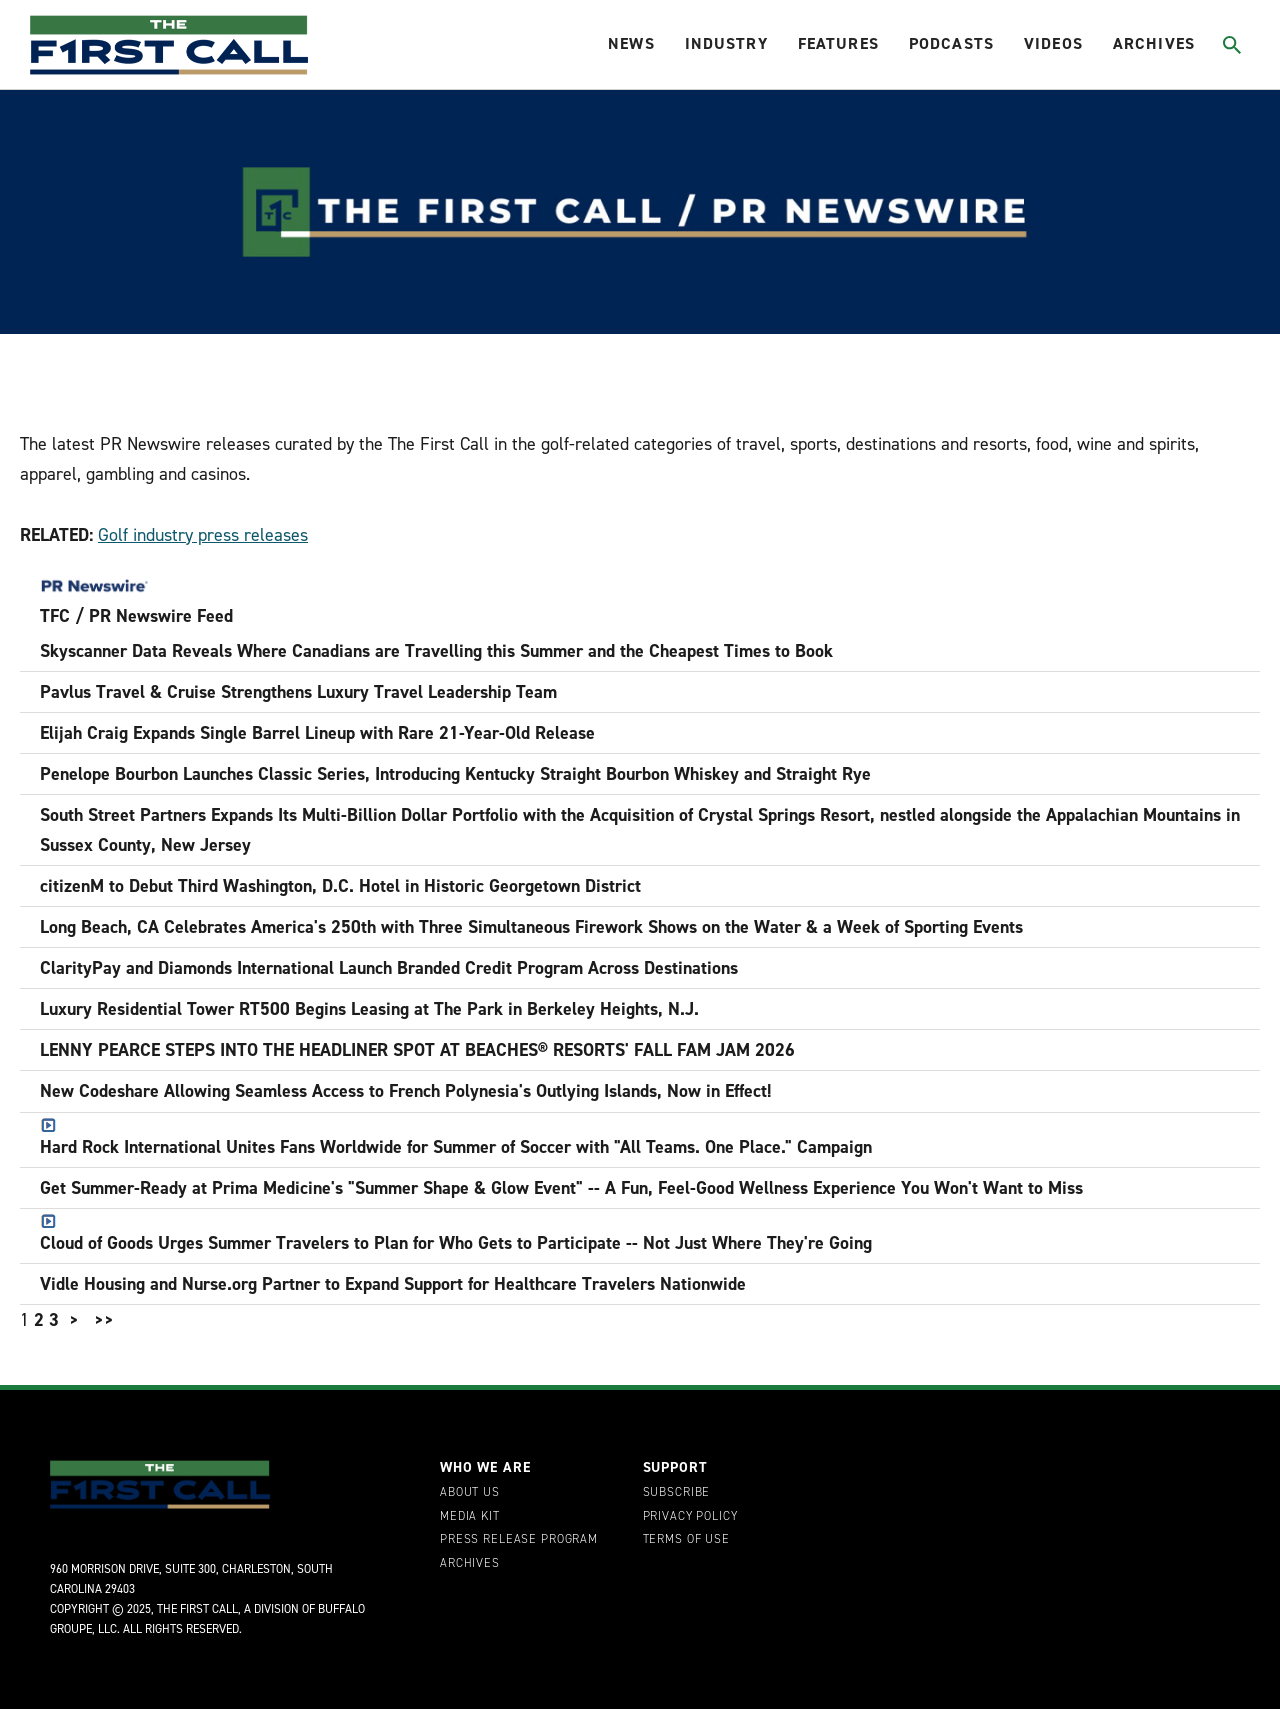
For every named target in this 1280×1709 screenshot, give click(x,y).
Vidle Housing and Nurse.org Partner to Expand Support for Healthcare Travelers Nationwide (393, 1284)
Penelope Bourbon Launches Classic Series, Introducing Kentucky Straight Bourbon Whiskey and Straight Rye (455, 774)
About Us (470, 1493)
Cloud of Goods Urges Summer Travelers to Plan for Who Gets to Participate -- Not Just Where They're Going (456, 1234)
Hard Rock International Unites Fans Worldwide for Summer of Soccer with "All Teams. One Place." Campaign (456, 1138)
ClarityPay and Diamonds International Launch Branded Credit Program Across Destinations (389, 968)
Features (838, 43)
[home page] (169, 45)
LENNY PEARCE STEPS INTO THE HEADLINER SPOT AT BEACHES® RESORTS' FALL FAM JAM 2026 (417, 1050)
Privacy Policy (690, 1517)
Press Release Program (519, 1540)
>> (104, 1320)
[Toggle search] (1231, 45)
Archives (1154, 43)
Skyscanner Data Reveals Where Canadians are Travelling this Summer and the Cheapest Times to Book (436, 651)
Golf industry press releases (203, 535)
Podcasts (951, 43)
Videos (1053, 43)
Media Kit (470, 1517)
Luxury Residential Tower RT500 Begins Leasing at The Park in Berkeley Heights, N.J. (369, 1009)
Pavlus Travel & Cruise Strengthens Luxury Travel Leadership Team (298, 692)
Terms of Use (686, 1540)
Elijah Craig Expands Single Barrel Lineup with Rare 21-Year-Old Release (317, 733)
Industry (726, 43)
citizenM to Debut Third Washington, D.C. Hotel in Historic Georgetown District (340, 886)
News (631, 43)
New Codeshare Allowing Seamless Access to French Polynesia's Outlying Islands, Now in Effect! (406, 1091)
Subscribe (677, 1493)
